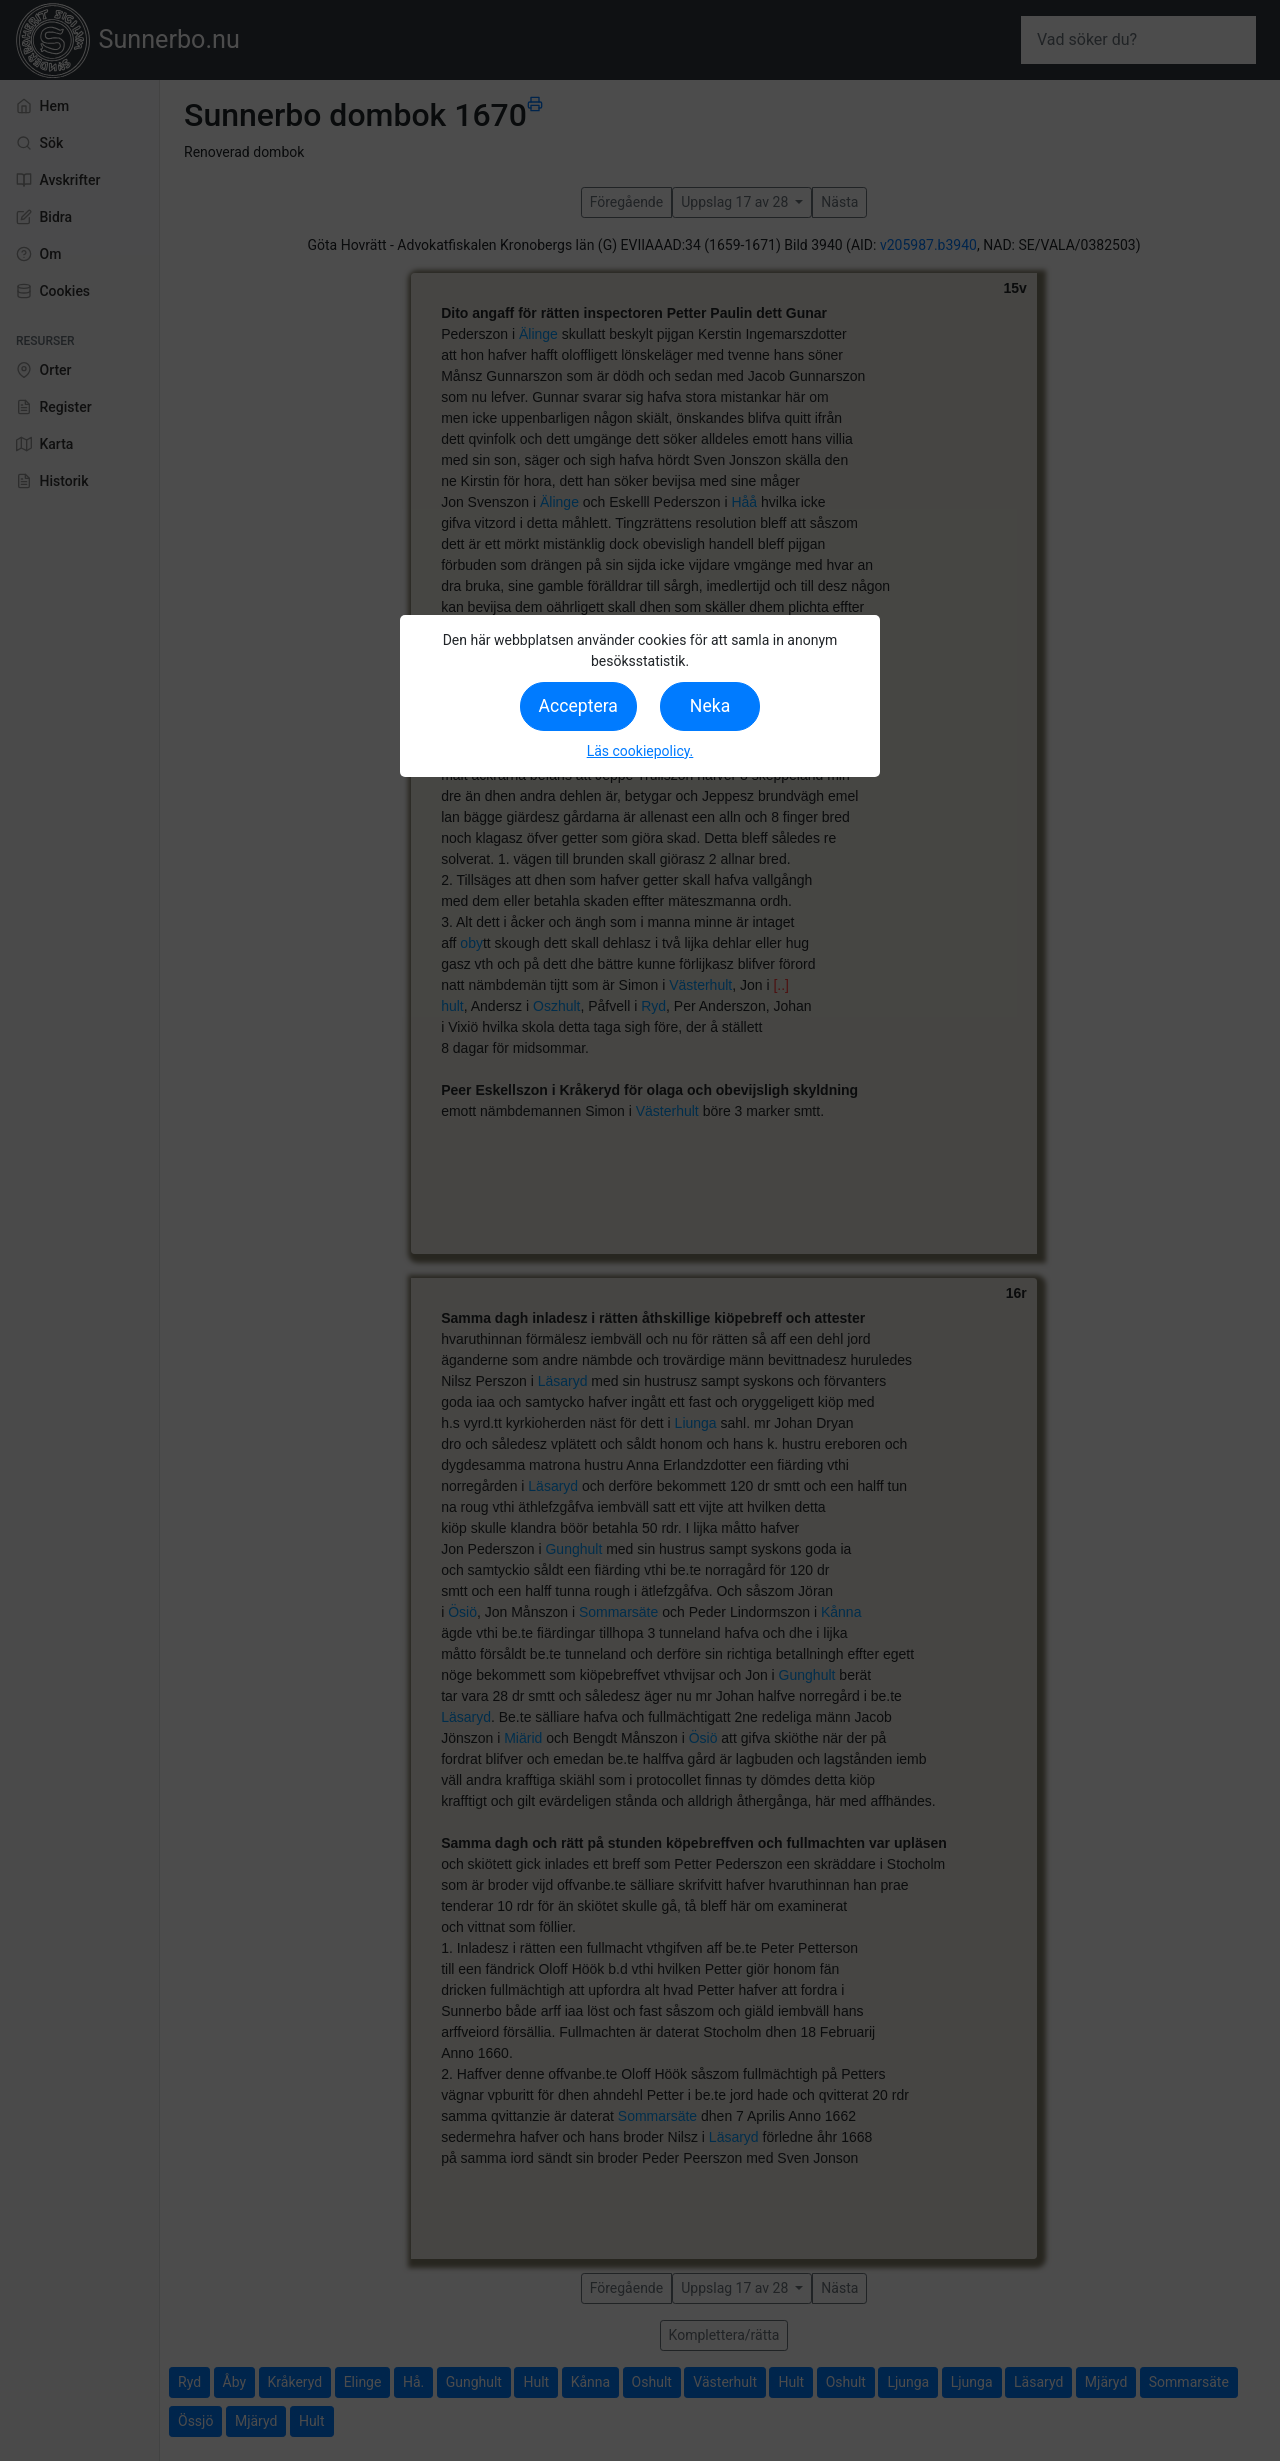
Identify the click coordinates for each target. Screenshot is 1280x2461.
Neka (710, 706)
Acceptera (578, 706)
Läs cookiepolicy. (640, 751)
